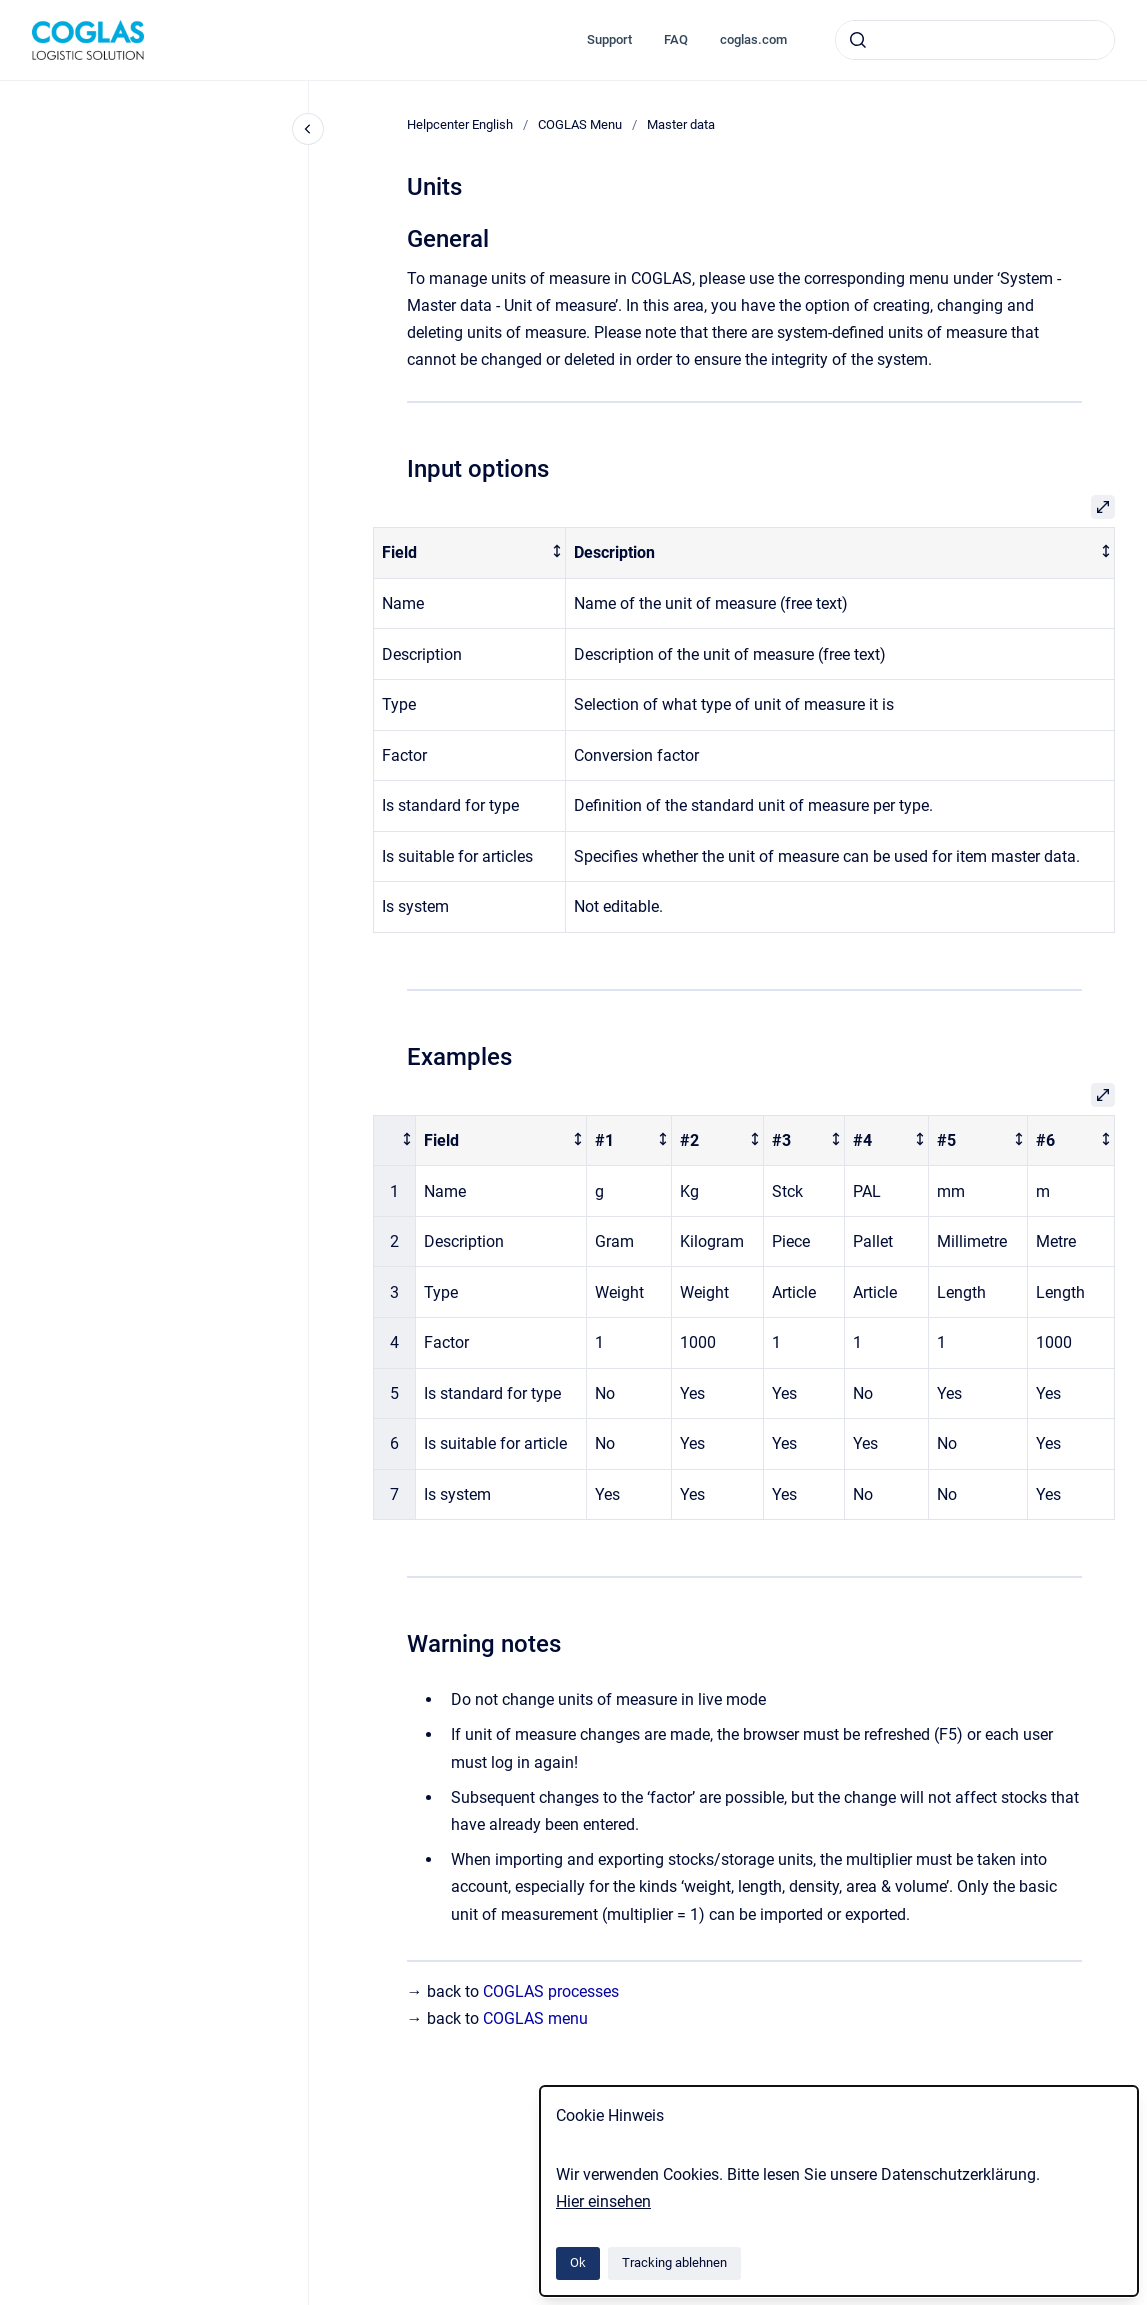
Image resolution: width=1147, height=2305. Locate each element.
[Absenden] (858, 40)
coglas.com (753, 39)
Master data (681, 124)
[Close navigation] (308, 129)
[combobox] (975, 40)
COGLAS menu (535, 2018)
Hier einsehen (603, 2201)
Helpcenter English (460, 124)
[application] (1141, 2300)
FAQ (676, 39)
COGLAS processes (551, 1991)
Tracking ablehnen (674, 2262)
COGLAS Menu (580, 124)
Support (609, 39)
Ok (578, 2262)
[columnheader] (470, 553)
